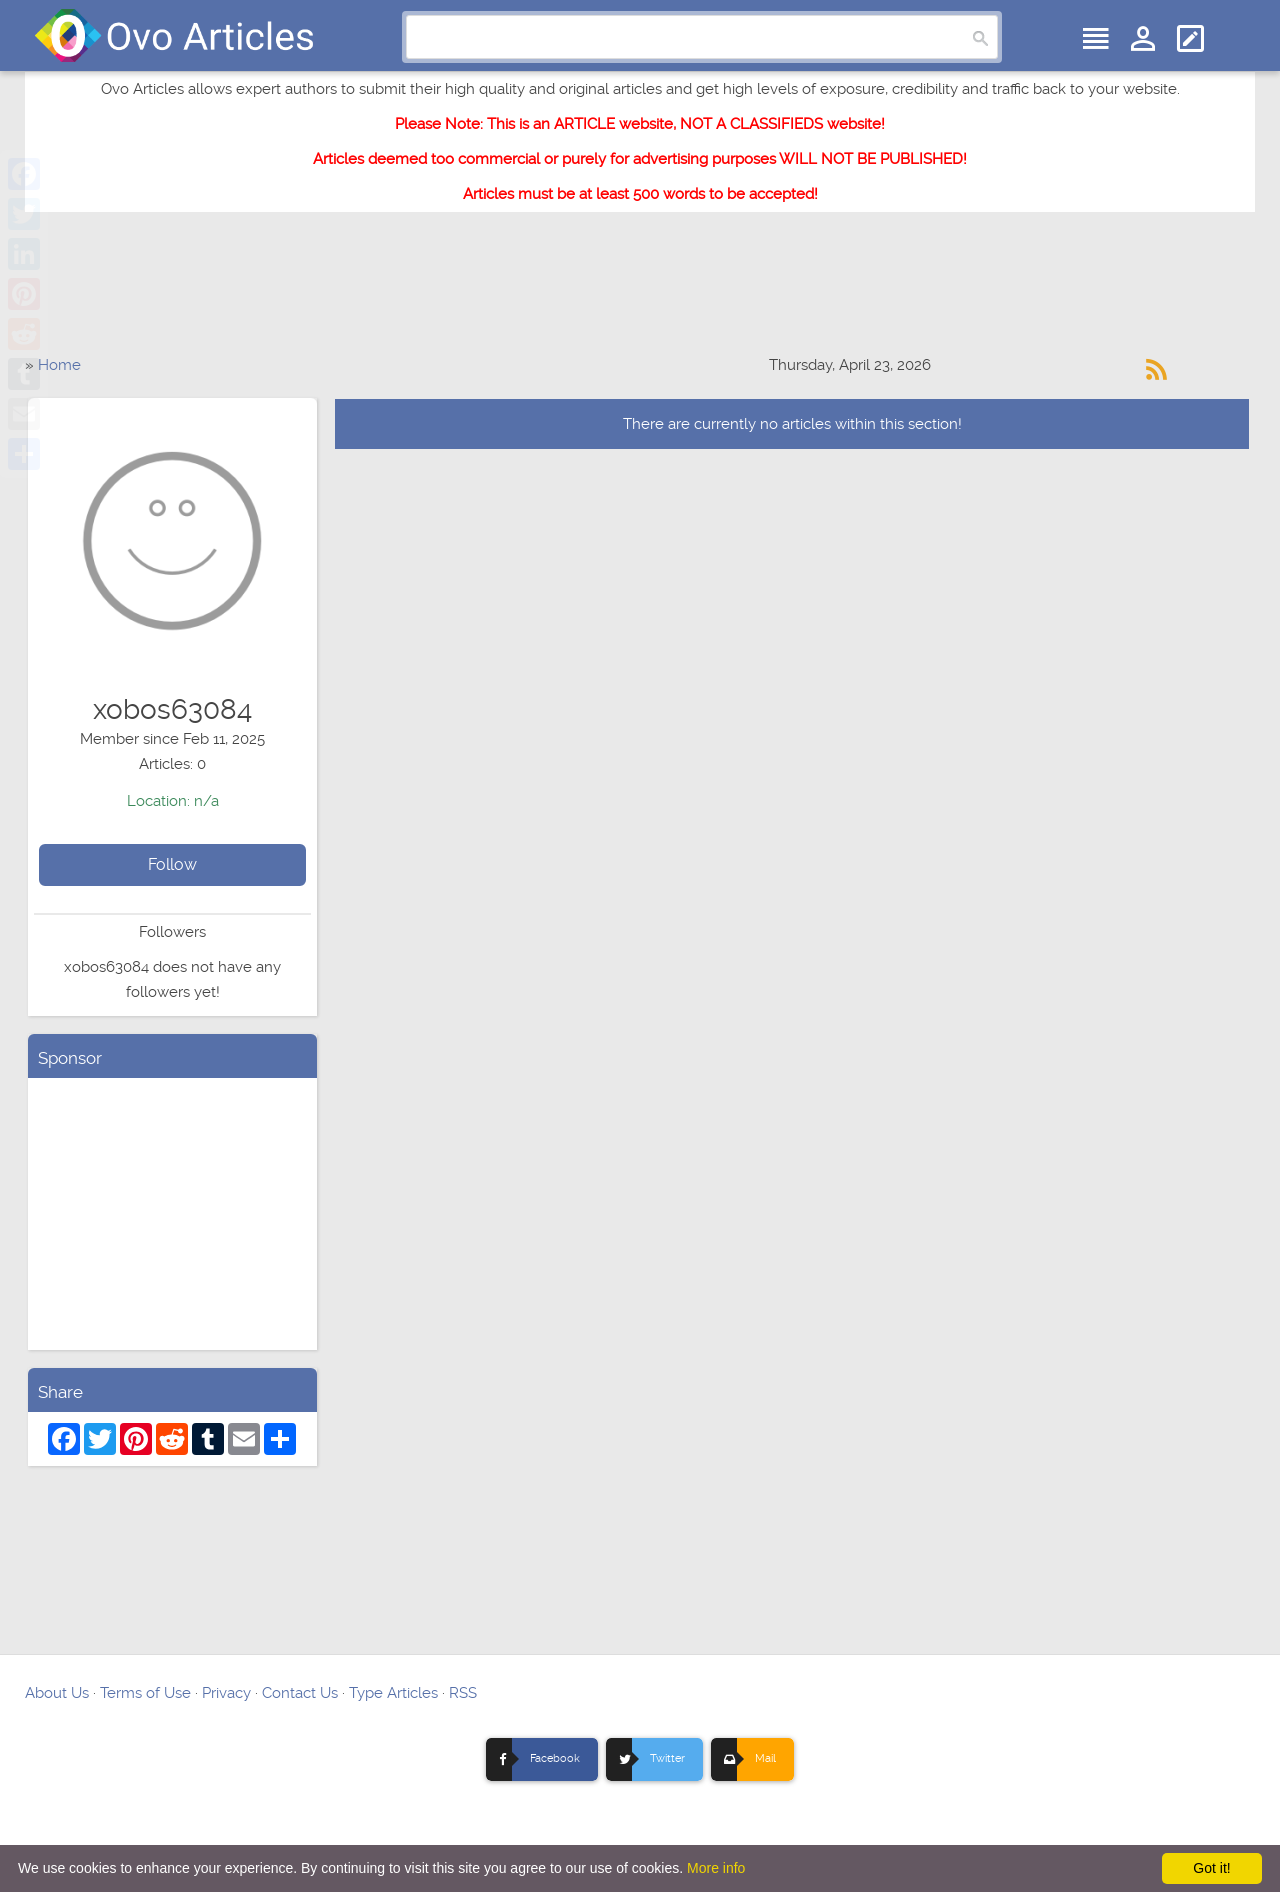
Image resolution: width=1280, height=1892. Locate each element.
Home (59, 365)
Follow (172, 864)
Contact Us (300, 1693)
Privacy (226, 1693)
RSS (463, 1693)
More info (716, 1868)
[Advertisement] (640, 293)
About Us (57, 1693)
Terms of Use (145, 1693)
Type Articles (393, 1693)
